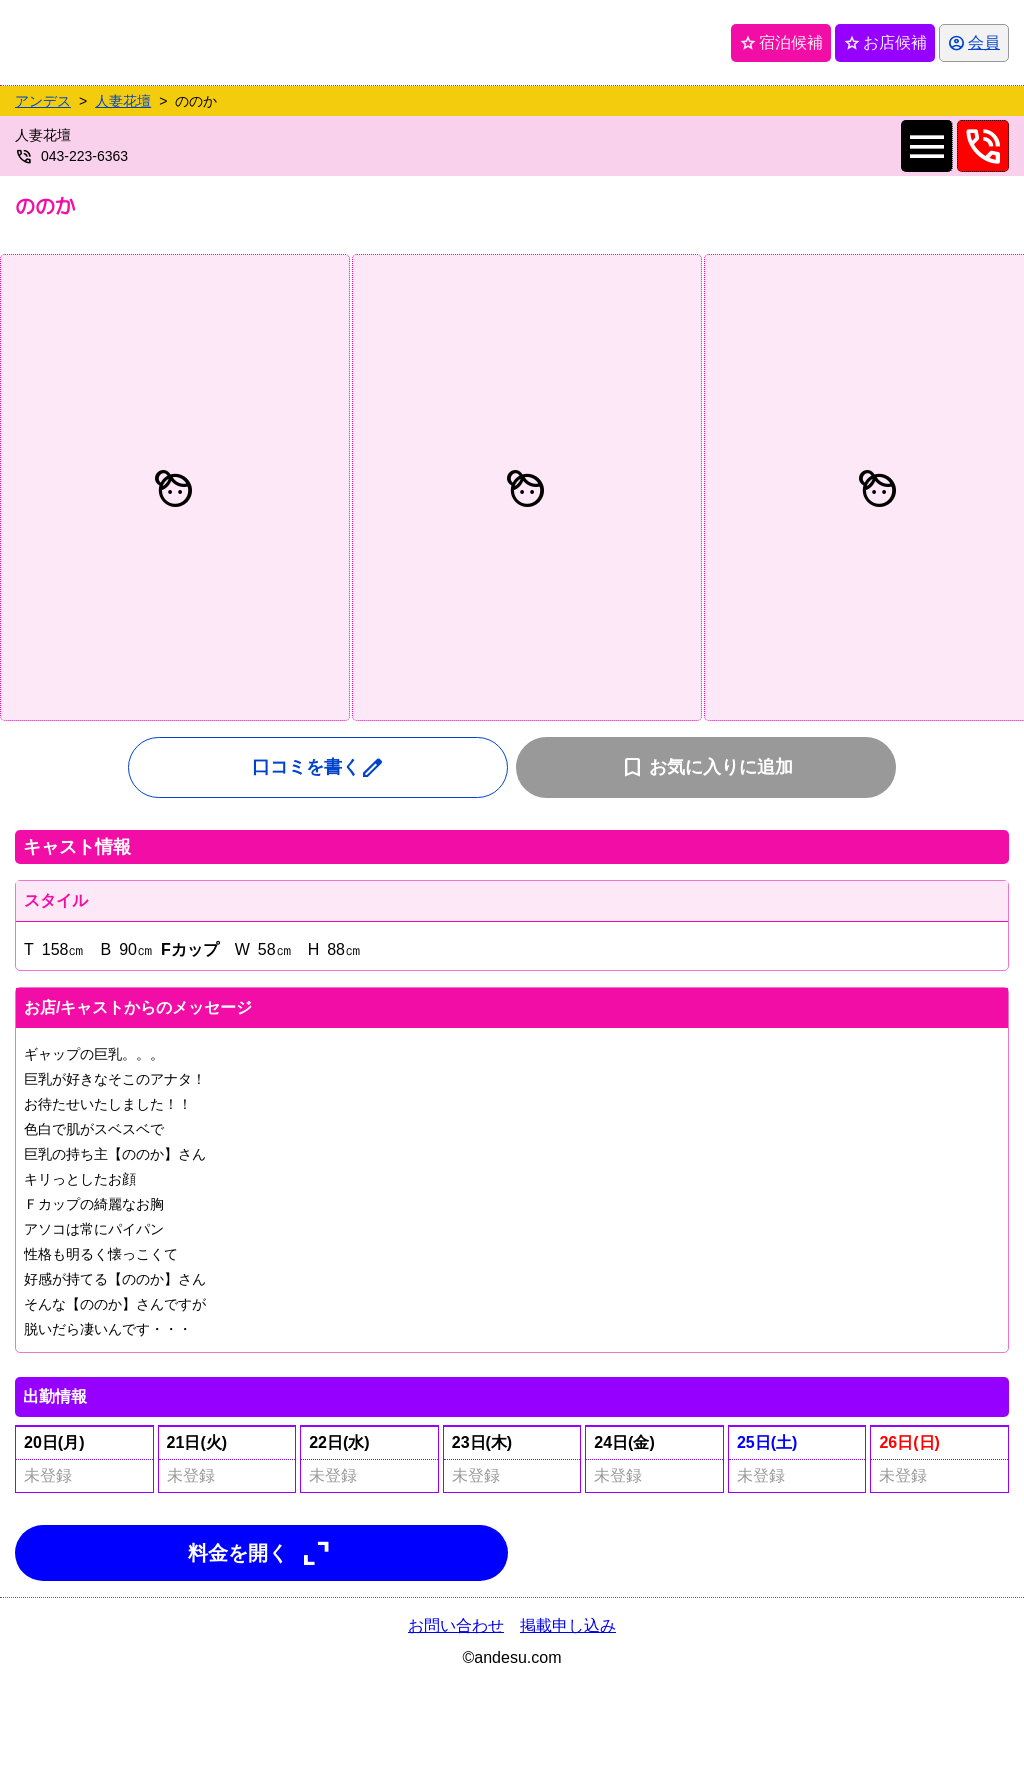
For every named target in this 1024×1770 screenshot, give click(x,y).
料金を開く (262, 1553)
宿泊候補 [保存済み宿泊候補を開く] (781, 43)
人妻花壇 (123, 101)
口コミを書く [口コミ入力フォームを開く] (318, 767)
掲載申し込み (568, 1625)
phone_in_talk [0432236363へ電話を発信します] (983, 146)
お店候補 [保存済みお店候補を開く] (885, 43)
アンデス (43, 101)
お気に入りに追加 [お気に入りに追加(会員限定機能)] (706, 767)
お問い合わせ (456, 1625)
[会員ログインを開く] (974, 43)
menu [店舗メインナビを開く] (926, 146)
